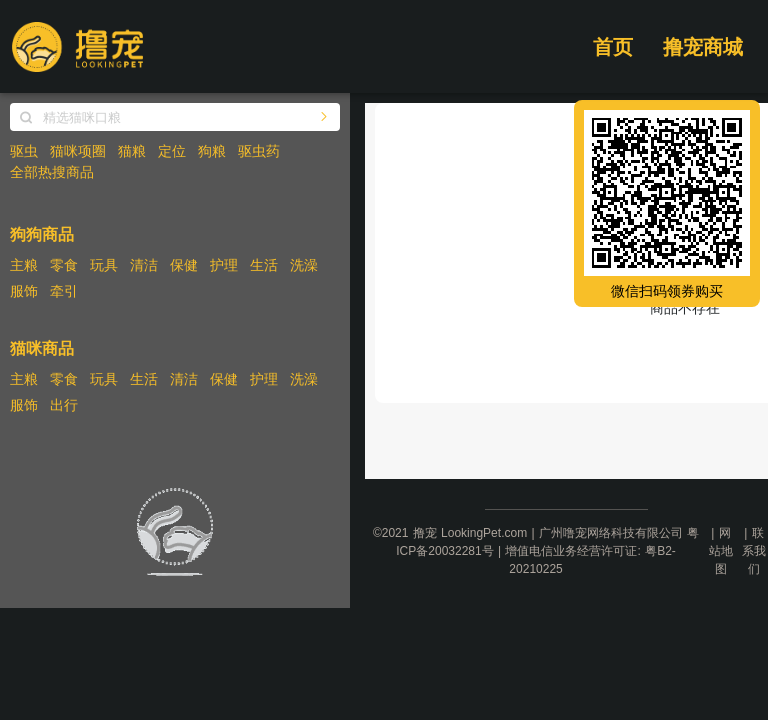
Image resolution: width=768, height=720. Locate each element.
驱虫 (24, 151)
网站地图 (721, 551)
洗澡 (304, 265)
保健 (184, 265)
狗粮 (212, 151)
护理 (224, 265)
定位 (172, 151)
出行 (64, 405)
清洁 (144, 265)
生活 (264, 265)
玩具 (104, 265)
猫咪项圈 (78, 151)
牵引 (64, 291)
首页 (613, 47)
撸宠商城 (703, 47)
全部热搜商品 (52, 172)
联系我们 (754, 551)
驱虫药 (259, 151)
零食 (64, 265)
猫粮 (132, 151)
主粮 (24, 265)
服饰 (24, 291)
